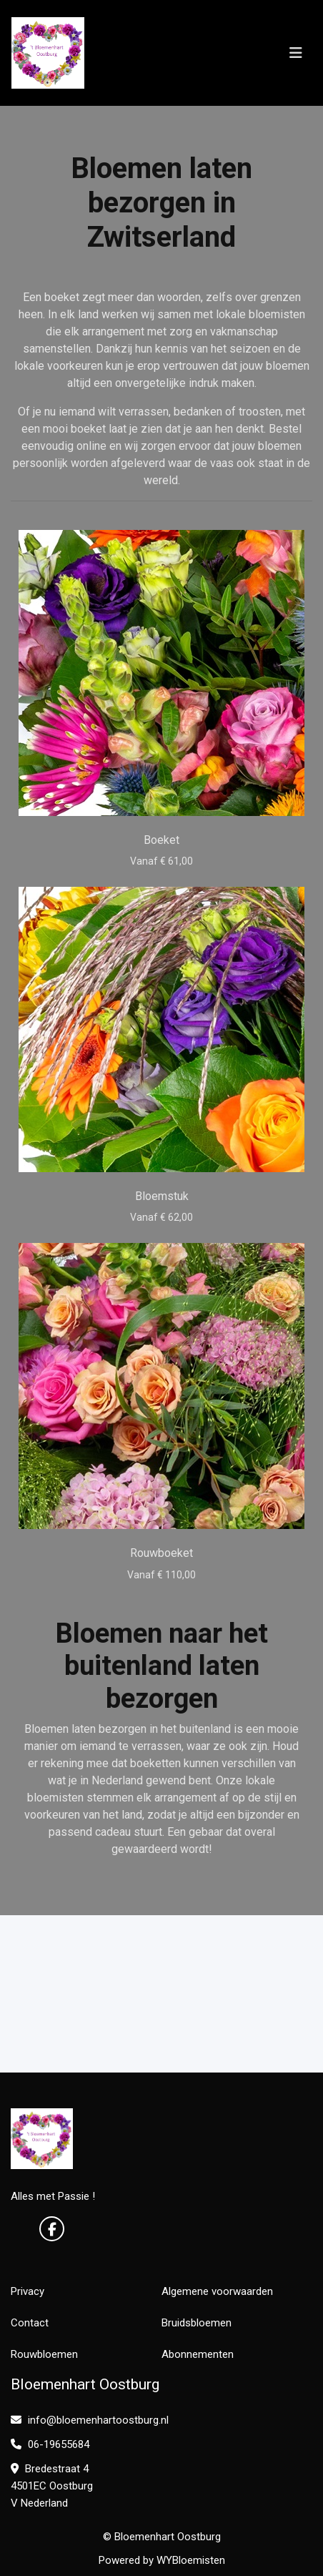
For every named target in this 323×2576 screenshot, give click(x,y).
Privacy (27, 2291)
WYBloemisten (190, 2560)
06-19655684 (50, 2444)
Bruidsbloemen (197, 2322)
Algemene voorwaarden (217, 2291)
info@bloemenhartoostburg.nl (90, 2420)
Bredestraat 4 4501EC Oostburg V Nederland (52, 2485)
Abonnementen (198, 2354)
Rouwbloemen (44, 2354)
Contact (30, 2322)
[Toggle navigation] (296, 53)
